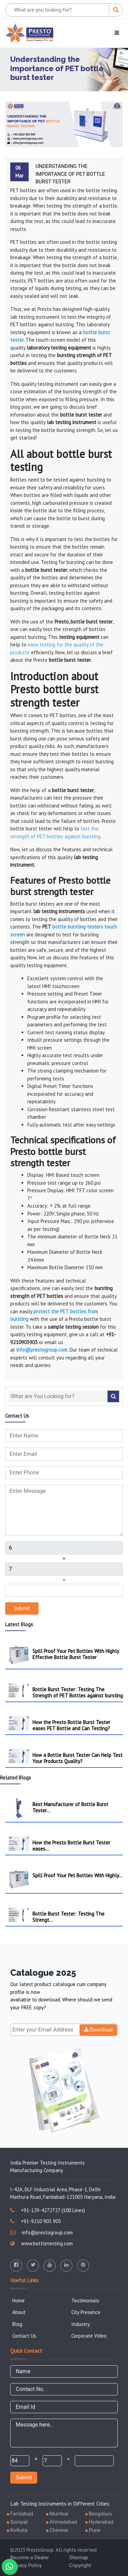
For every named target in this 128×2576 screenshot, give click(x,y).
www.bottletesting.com (41, 2243)
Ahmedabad (63, 2522)
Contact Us (24, 2335)
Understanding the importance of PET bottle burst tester (70, 174)
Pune (94, 2530)
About (19, 2312)
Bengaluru (100, 2514)
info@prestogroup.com (41, 2232)
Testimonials (85, 2300)
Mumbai (58, 2514)
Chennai (58, 2530)
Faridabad (21, 2514)
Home (18, 2300)
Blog (17, 2324)
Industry (80, 2324)
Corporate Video (88, 2335)
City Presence (85, 2312)
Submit (22, 1608)
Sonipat (19, 2522)
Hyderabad (101, 2522)
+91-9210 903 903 (35, 2221)
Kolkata (18, 2530)
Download (98, 2030)
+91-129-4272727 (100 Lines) (47, 2210)
